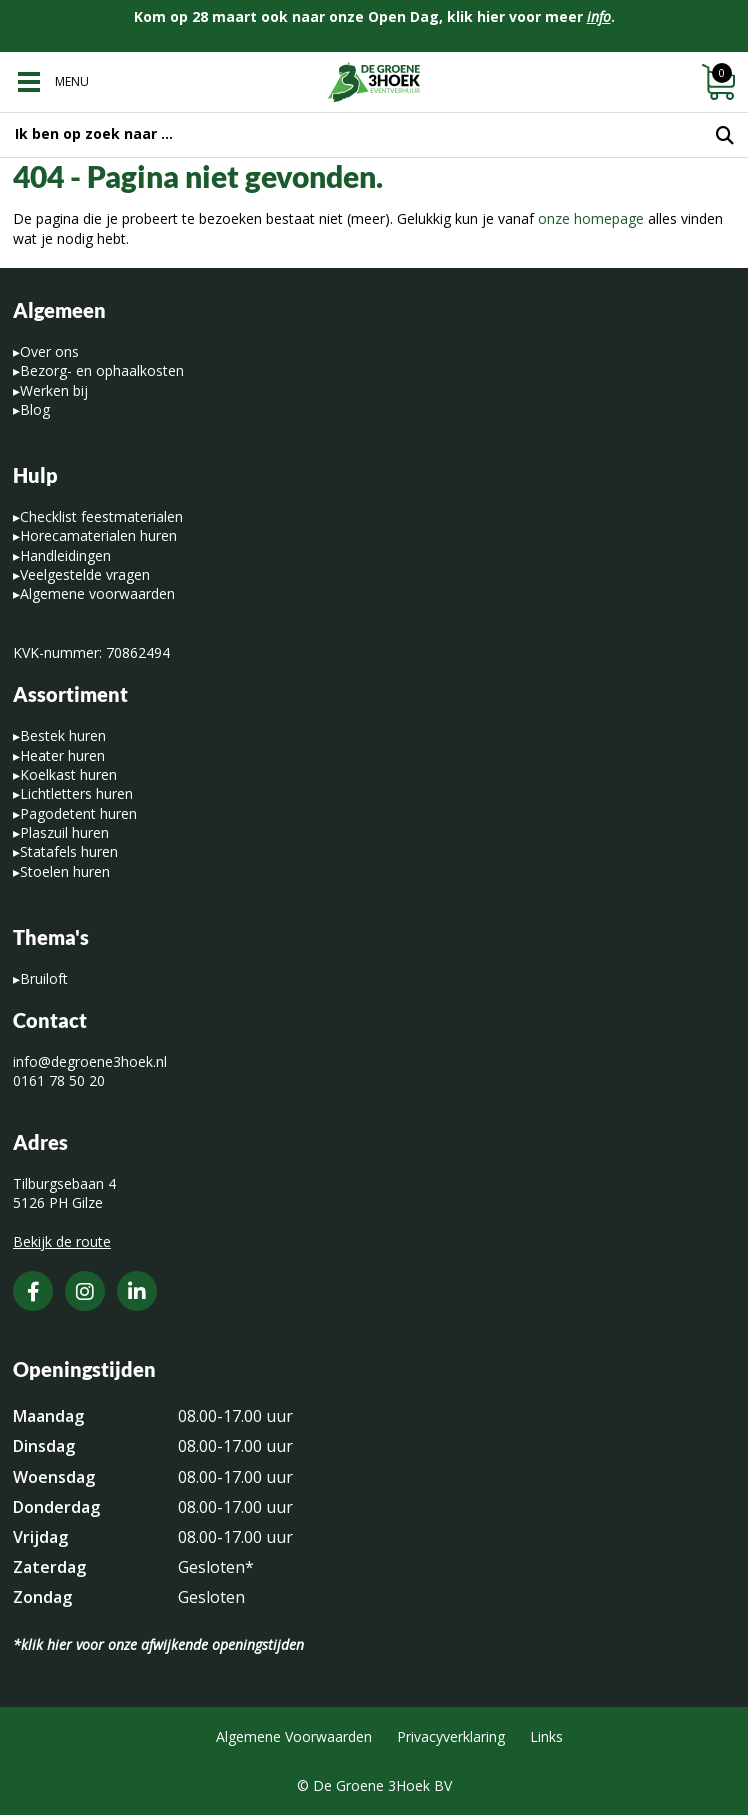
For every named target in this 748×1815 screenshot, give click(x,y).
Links (546, 1736)
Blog (35, 409)
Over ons (49, 351)
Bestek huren (63, 735)
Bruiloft (44, 978)
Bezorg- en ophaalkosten (102, 370)
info (599, 16)
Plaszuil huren (64, 832)
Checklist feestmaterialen (101, 516)
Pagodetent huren (78, 813)
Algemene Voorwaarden (294, 1736)
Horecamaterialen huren (98, 535)
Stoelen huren (65, 871)
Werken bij (54, 390)
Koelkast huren (68, 774)
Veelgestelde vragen (85, 574)
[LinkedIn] (137, 1291)
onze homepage (591, 218)
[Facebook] (33, 1291)
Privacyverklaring (451, 1736)
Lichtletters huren (76, 793)
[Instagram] (85, 1291)
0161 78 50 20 (59, 1080)
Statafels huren (69, 851)
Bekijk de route (62, 1241)
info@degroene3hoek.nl (90, 1061)
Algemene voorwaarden (97, 593)
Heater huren (62, 755)
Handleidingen (65, 555)
